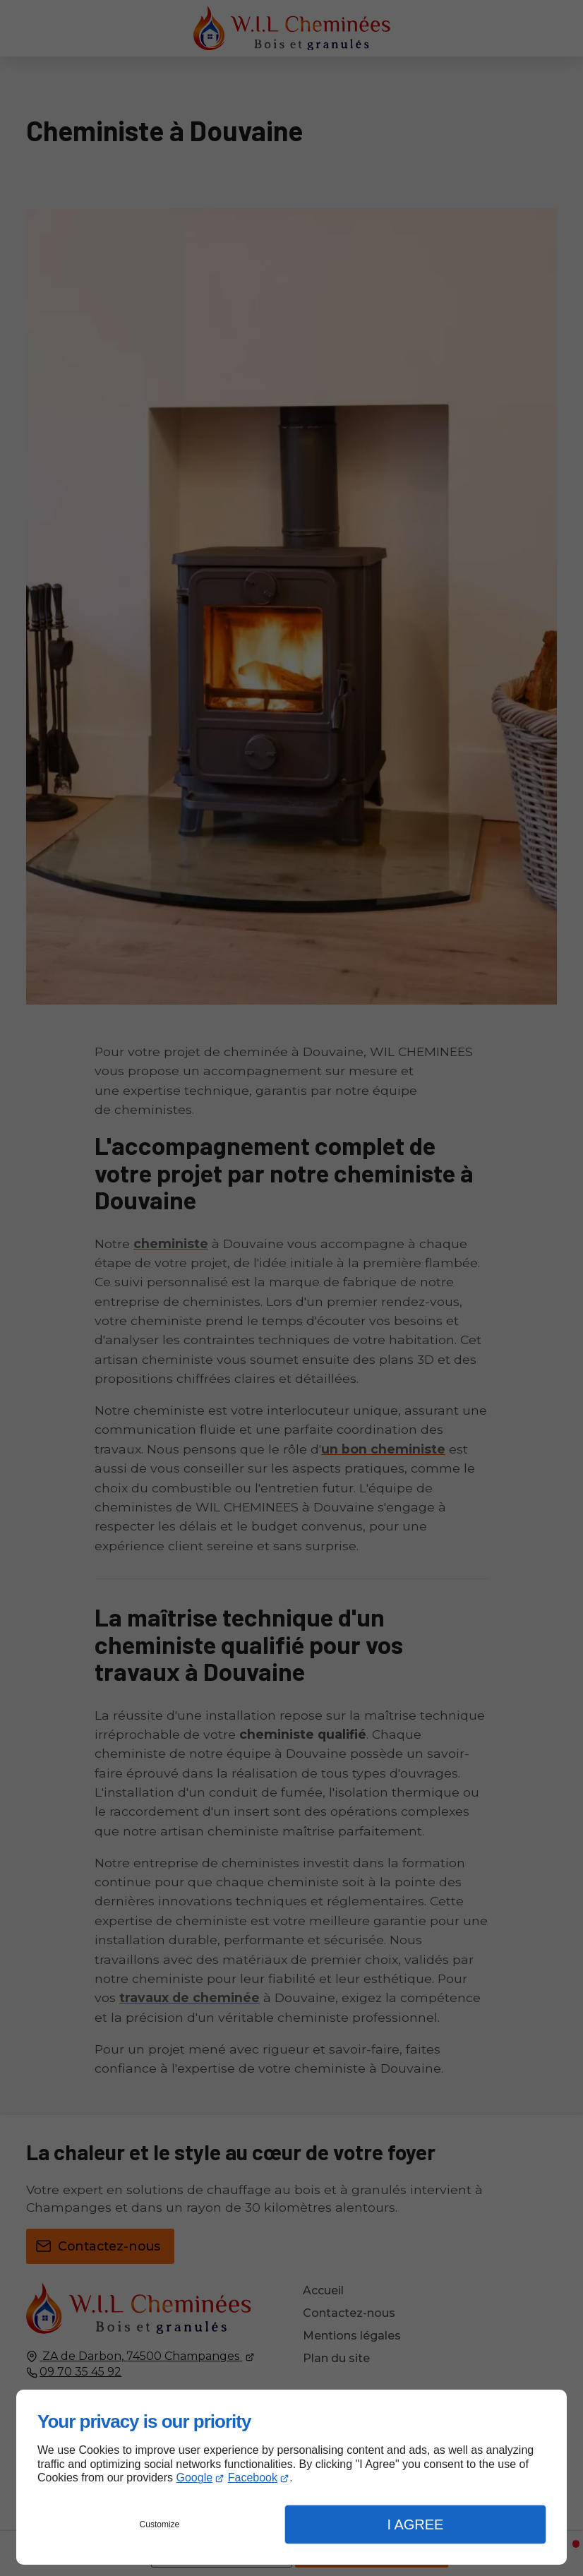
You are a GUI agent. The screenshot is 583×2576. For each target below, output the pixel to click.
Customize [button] (160, 2524)
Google (194, 2478)
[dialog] (291, 2477)
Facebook (252, 2478)
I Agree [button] (415, 2524)
